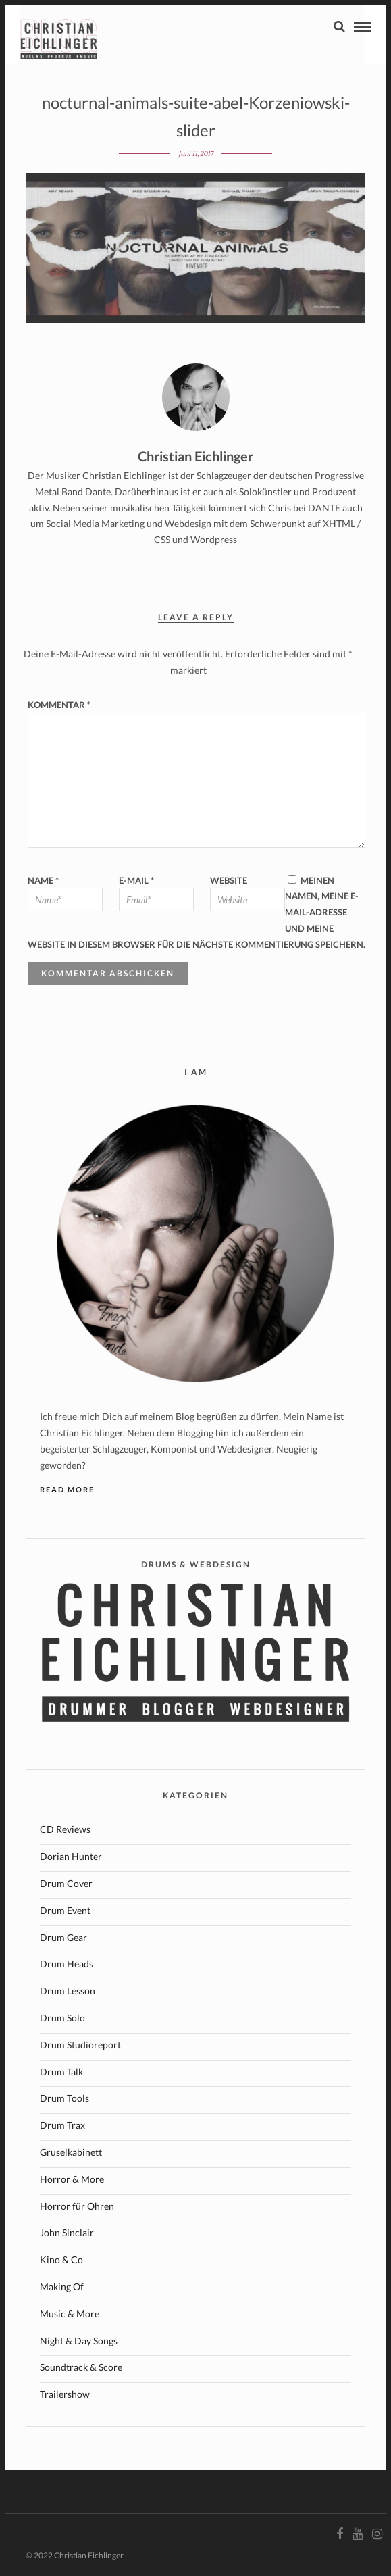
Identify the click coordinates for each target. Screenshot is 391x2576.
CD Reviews (65, 1829)
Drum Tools (64, 2098)
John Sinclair (67, 2232)
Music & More (69, 2313)
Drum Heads (66, 1963)
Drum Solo (62, 2017)
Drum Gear (63, 1937)
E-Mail (136, 880)
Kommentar (59, 704)
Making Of (62, 2286)
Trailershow (65, 2394)
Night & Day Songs (79, 2340)
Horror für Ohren (77, 2206)
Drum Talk (61, 2071)
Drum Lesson (67, 1990)
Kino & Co (61, 2259)
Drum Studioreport (80, 2044)
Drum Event (65, 1910)
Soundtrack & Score (81, 2367)
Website (228, 880)
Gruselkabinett (71, 2152)
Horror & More (72, 2179)
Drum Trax (62, 2125)
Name (43, 880)
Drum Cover (66, 1883)
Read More (67, 1489)
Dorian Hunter (71, 1856)
